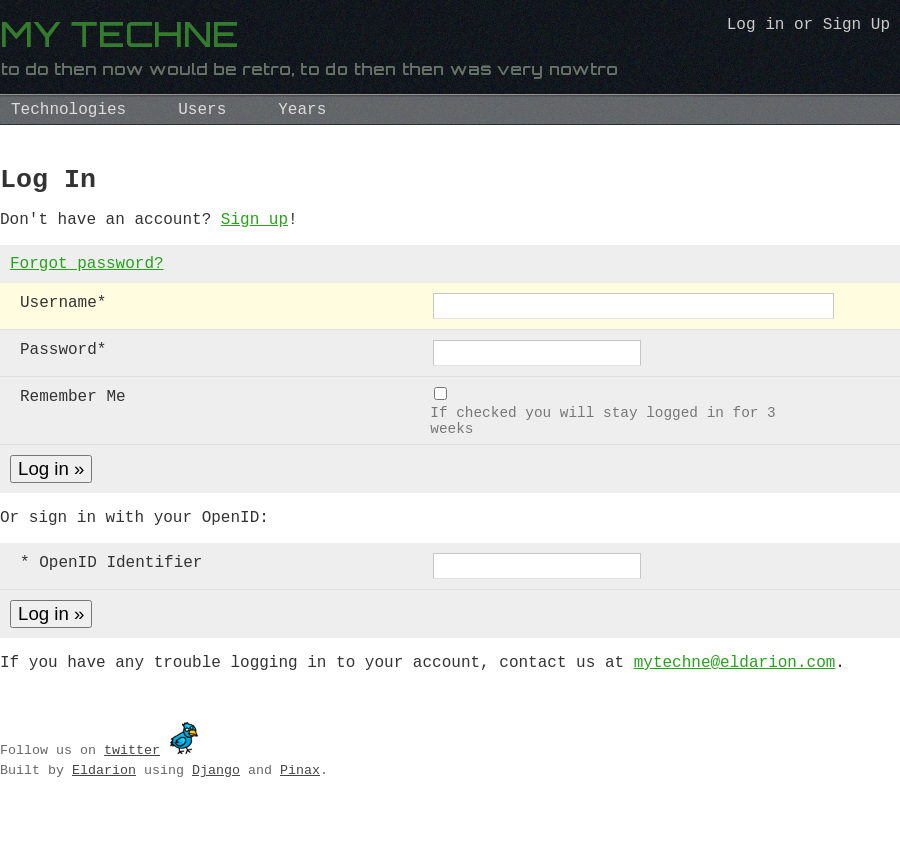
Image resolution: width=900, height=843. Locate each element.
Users (202, 110)
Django (216, 798)
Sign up (254, 228)
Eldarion (104, 798)
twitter (132, 778)
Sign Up (856, 27)
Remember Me (73, 411)
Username (63, 317)
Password (63, 364)
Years (302, 110)
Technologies (68, 110)
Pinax (300, 798)
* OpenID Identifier (111, 588)
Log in (756, 27)
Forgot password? (87, 276)
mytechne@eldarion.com (735, 690)
